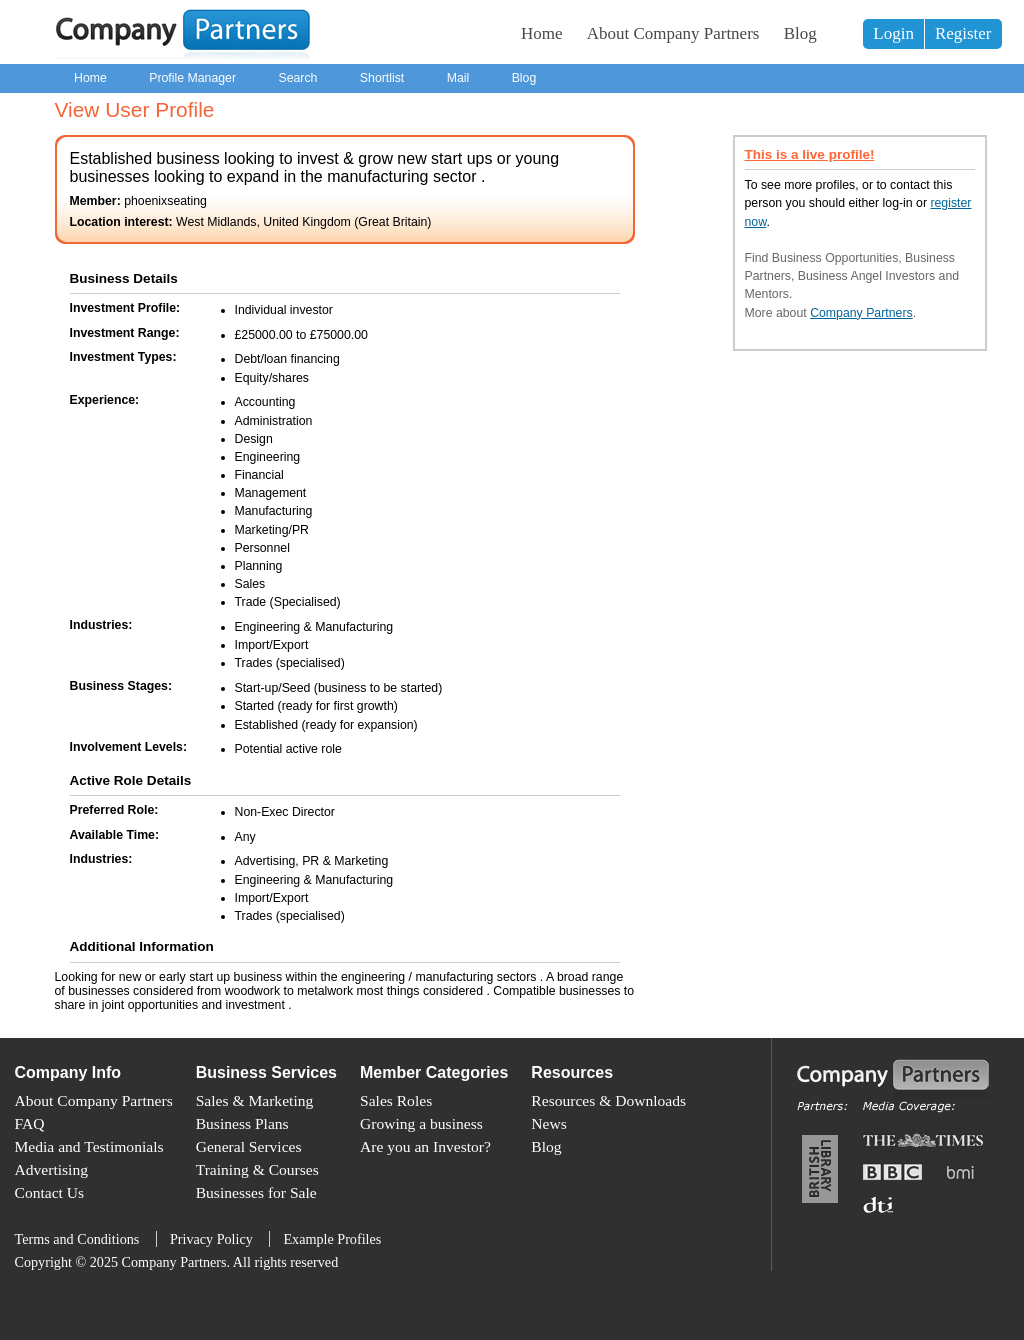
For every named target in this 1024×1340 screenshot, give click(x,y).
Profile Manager (192, 78)
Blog (800, 33)
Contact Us (50, 1192)
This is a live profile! (810, 154)
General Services (249, 1146)
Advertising (51, 1169)
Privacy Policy (211, 1239)
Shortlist (382, 78)
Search (297, 78)
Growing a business (421, 1123)
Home (542, 33)
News (548, 1123)
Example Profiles (332, 1239)
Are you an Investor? (425, 1146)
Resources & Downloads (608, 1100)
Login (893, 33)
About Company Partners (673, 33)
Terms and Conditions (77, 1239)
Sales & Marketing (255, 1100)
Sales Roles (396, 1100)
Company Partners (861, 313)
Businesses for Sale (256, 1192)
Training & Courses (257, 1169)
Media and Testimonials (89, 1146)
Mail (458, 78)
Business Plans (242, 1123)
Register (963, 33)
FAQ (30, 1123)
